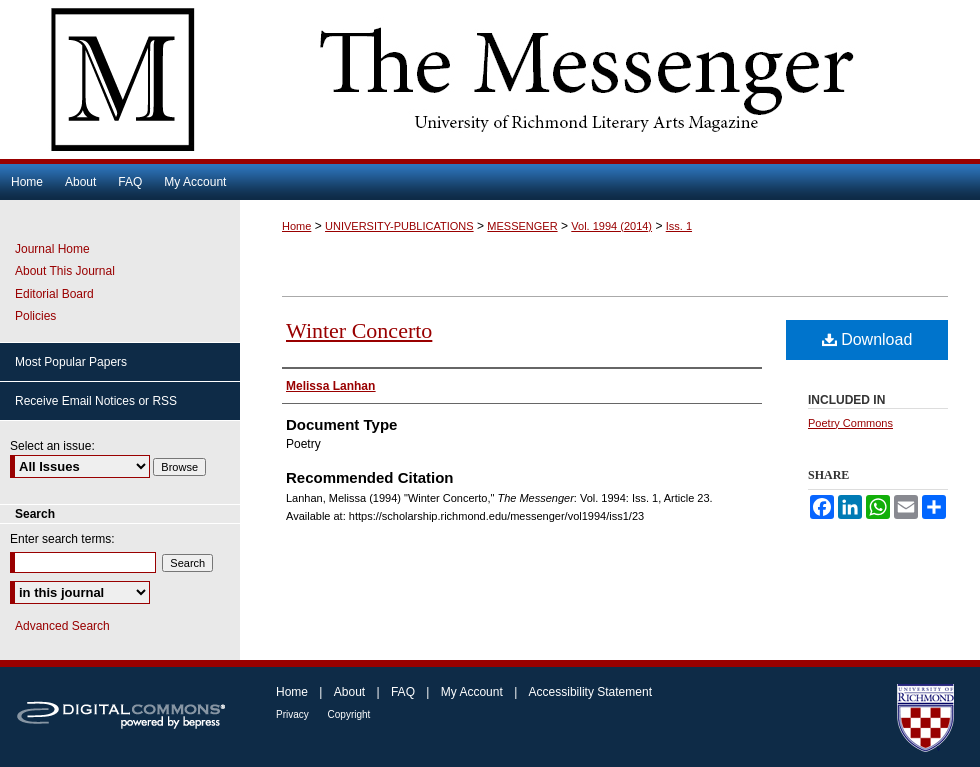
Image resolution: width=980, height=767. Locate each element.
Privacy (294, 714)
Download (867, 339)
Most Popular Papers (71, 362)
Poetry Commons (850, 423)
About (351, 692)
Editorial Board (54, 294)
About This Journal (65, 271)
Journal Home (52, 249)
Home (296, 226)
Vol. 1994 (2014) (611, 226)
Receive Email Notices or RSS (96, 401)
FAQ (404, 692)
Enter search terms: (62, 539)
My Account (473, 692)
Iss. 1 (679, 226)
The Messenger (490, 79)
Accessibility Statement (590, 692)
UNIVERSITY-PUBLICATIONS (399, 226)
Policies (35, 316)
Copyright (349, 714)
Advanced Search (62, 626)
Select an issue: (52, 446)
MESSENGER (522, 226)
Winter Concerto (359, 330)
